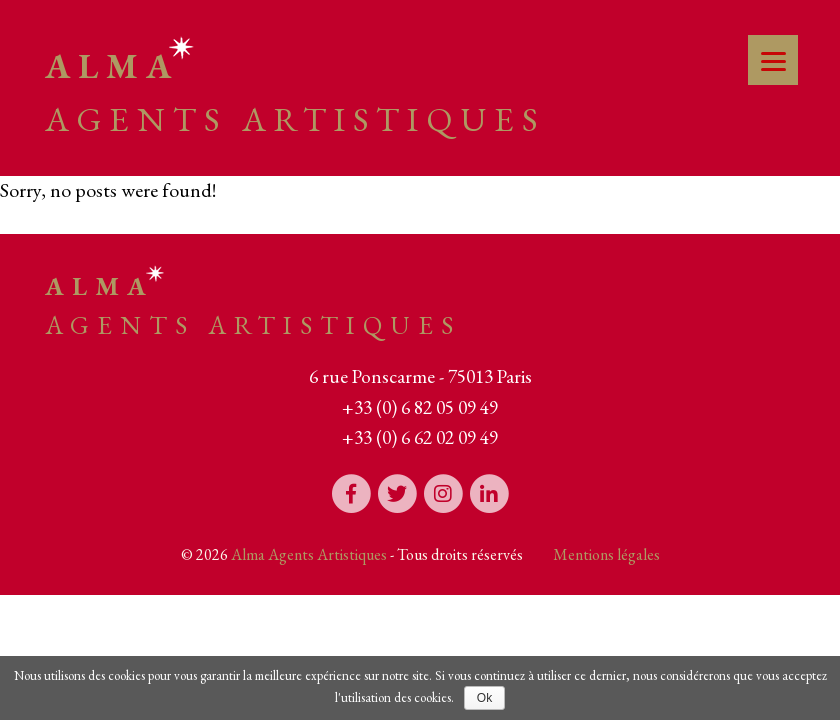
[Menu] (773, 60)
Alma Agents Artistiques (309, 554)
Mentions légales (606, 554)
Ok (484, 698)
